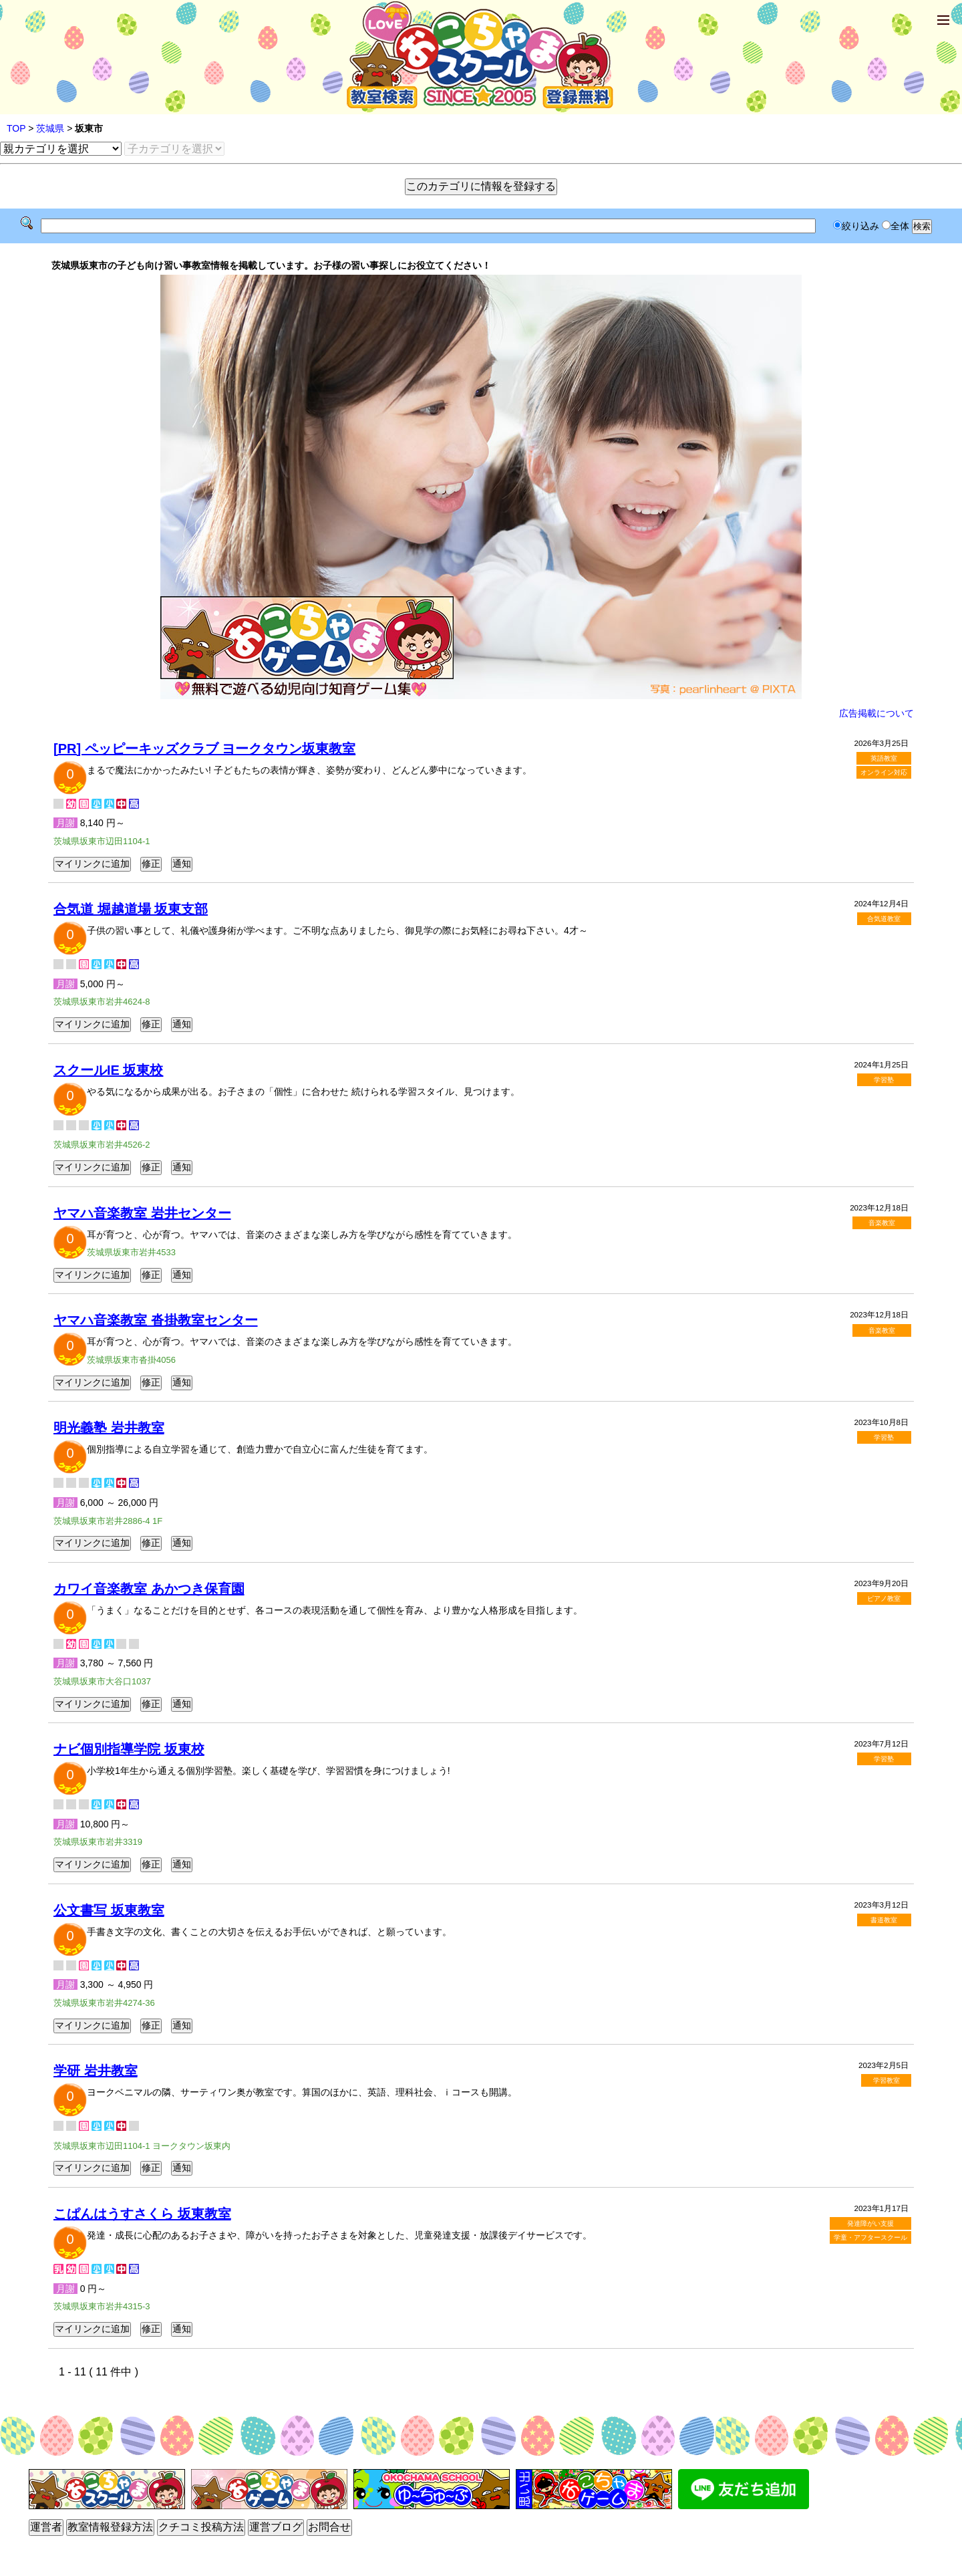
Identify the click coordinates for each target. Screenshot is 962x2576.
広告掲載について (876, 713)
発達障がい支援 (870, 2223)
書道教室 (883, 1920)
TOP (16, 128)
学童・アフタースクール (870, 2237)
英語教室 (883, 758)
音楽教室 (881, 1223)
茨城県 (50, 128)
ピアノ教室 (884, 1598)
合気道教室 (884, 918)
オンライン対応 (883, 772)
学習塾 (884, 1079)
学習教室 (886, 2080)
